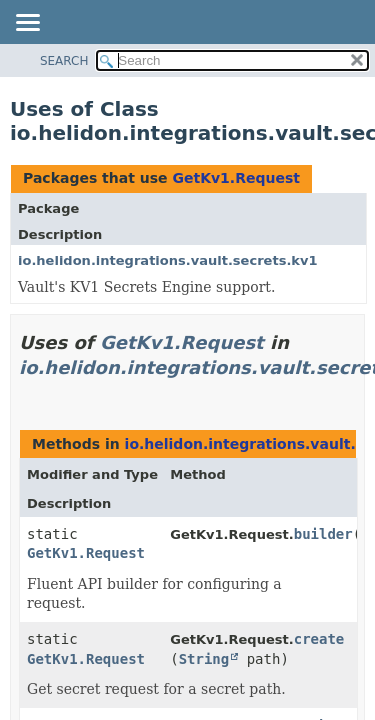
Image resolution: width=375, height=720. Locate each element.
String (204, 659)
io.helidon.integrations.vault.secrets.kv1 (168, 260)
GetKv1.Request (236, 178)
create (319, 639)
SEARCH (64, 61)
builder (323, 534)
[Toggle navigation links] (27, 24)
